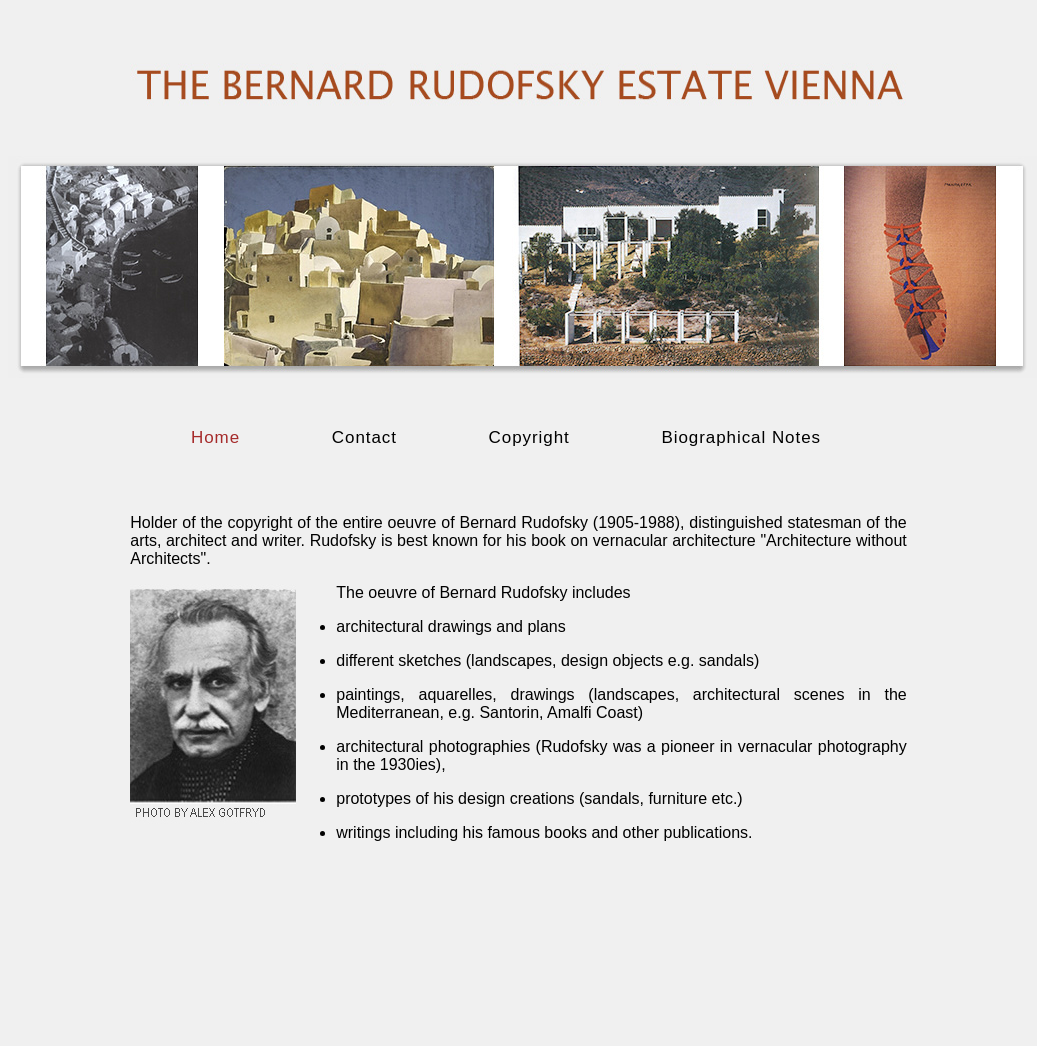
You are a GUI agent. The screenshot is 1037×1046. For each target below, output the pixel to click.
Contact (367, 437)
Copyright (532, 437)
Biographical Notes (741, 437)
